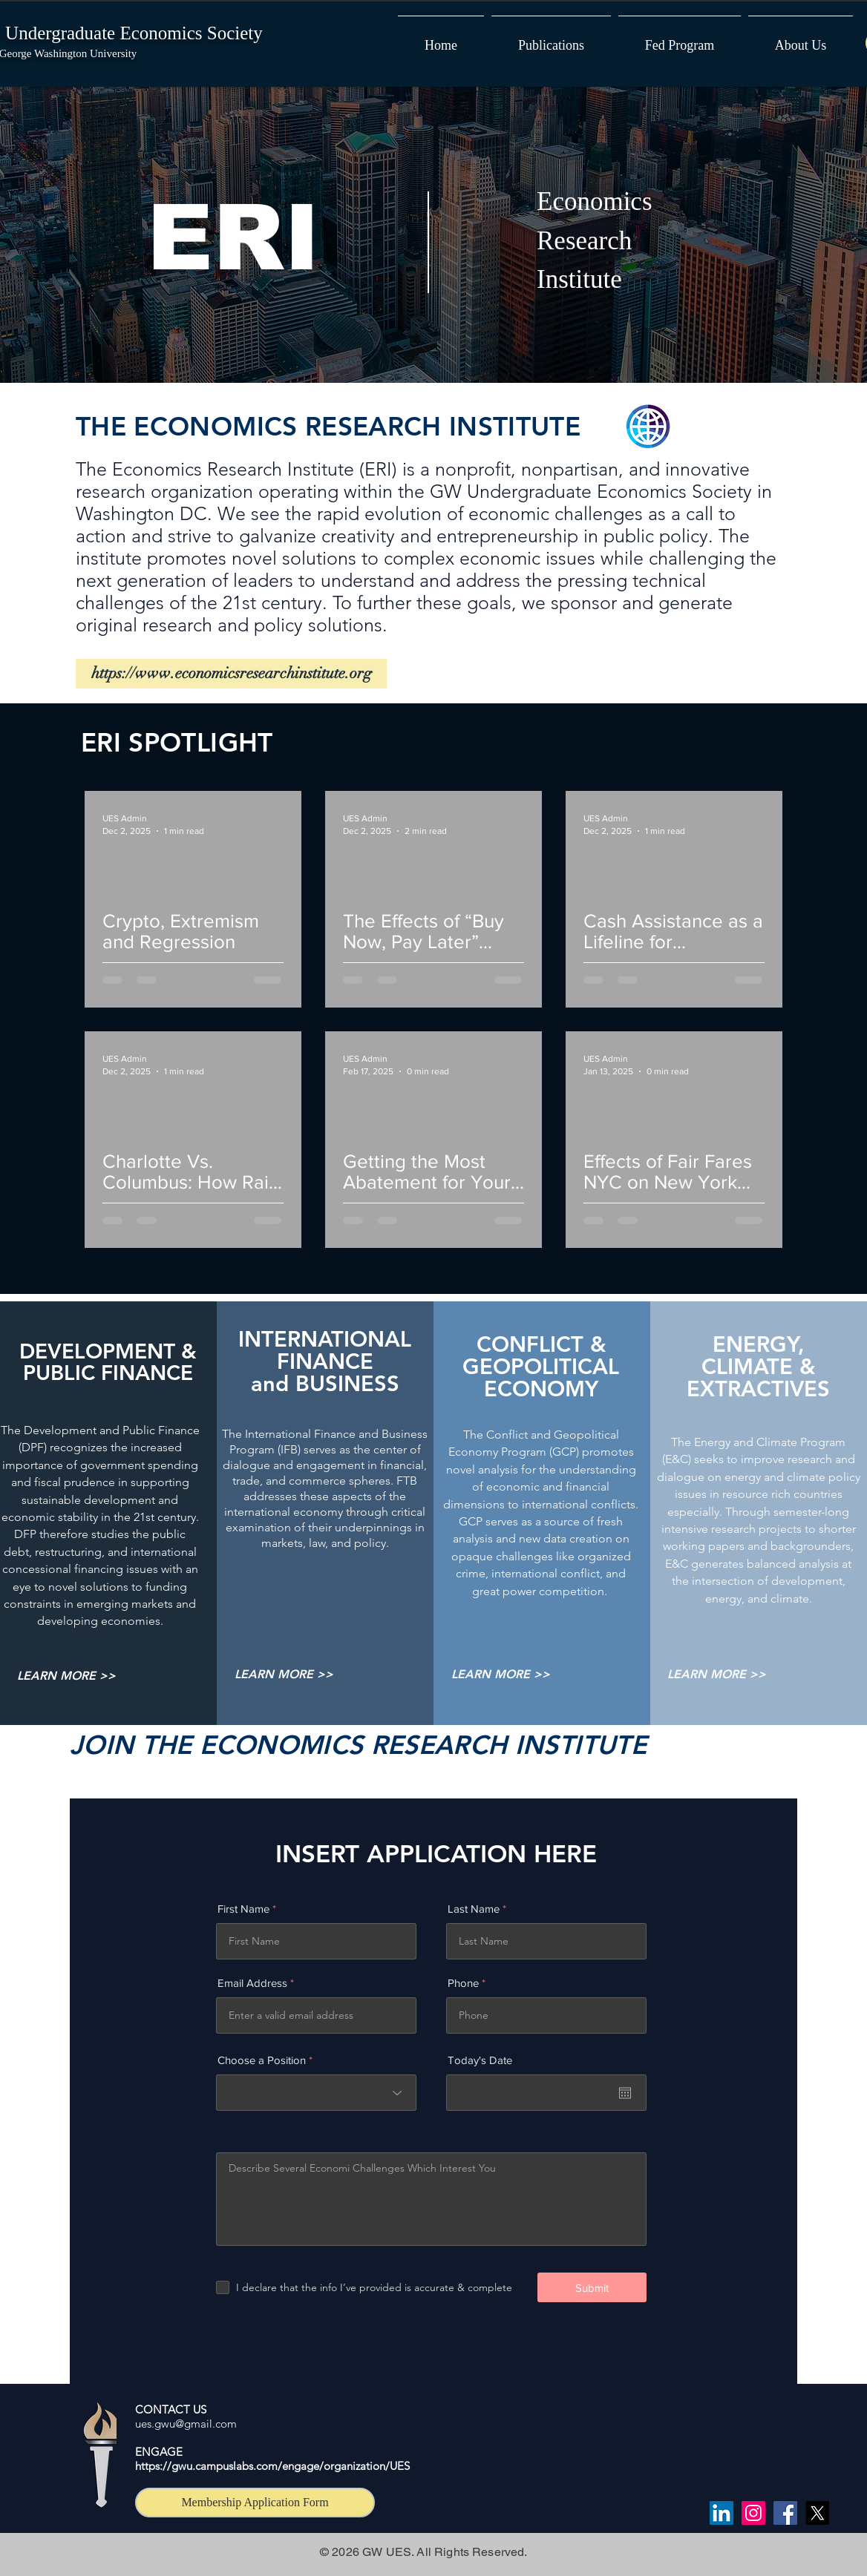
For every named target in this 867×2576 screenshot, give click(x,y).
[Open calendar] (625, 2093)
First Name (243, 1908)
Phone (463, 1982)
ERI (233, 238)
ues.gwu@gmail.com (186, 2423)
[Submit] (592, 2287)
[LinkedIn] (721, 2513)
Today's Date (480, 2060)
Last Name (474, 1908)
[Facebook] (785, 2513)
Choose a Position (261, 2060)
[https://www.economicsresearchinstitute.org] (231, 674)
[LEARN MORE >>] (66, 1676)
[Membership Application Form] (255, 2502)
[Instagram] (753, 2513)
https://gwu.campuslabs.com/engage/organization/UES (272, 2466)
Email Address (252, 1982)
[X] (817, 2513)
